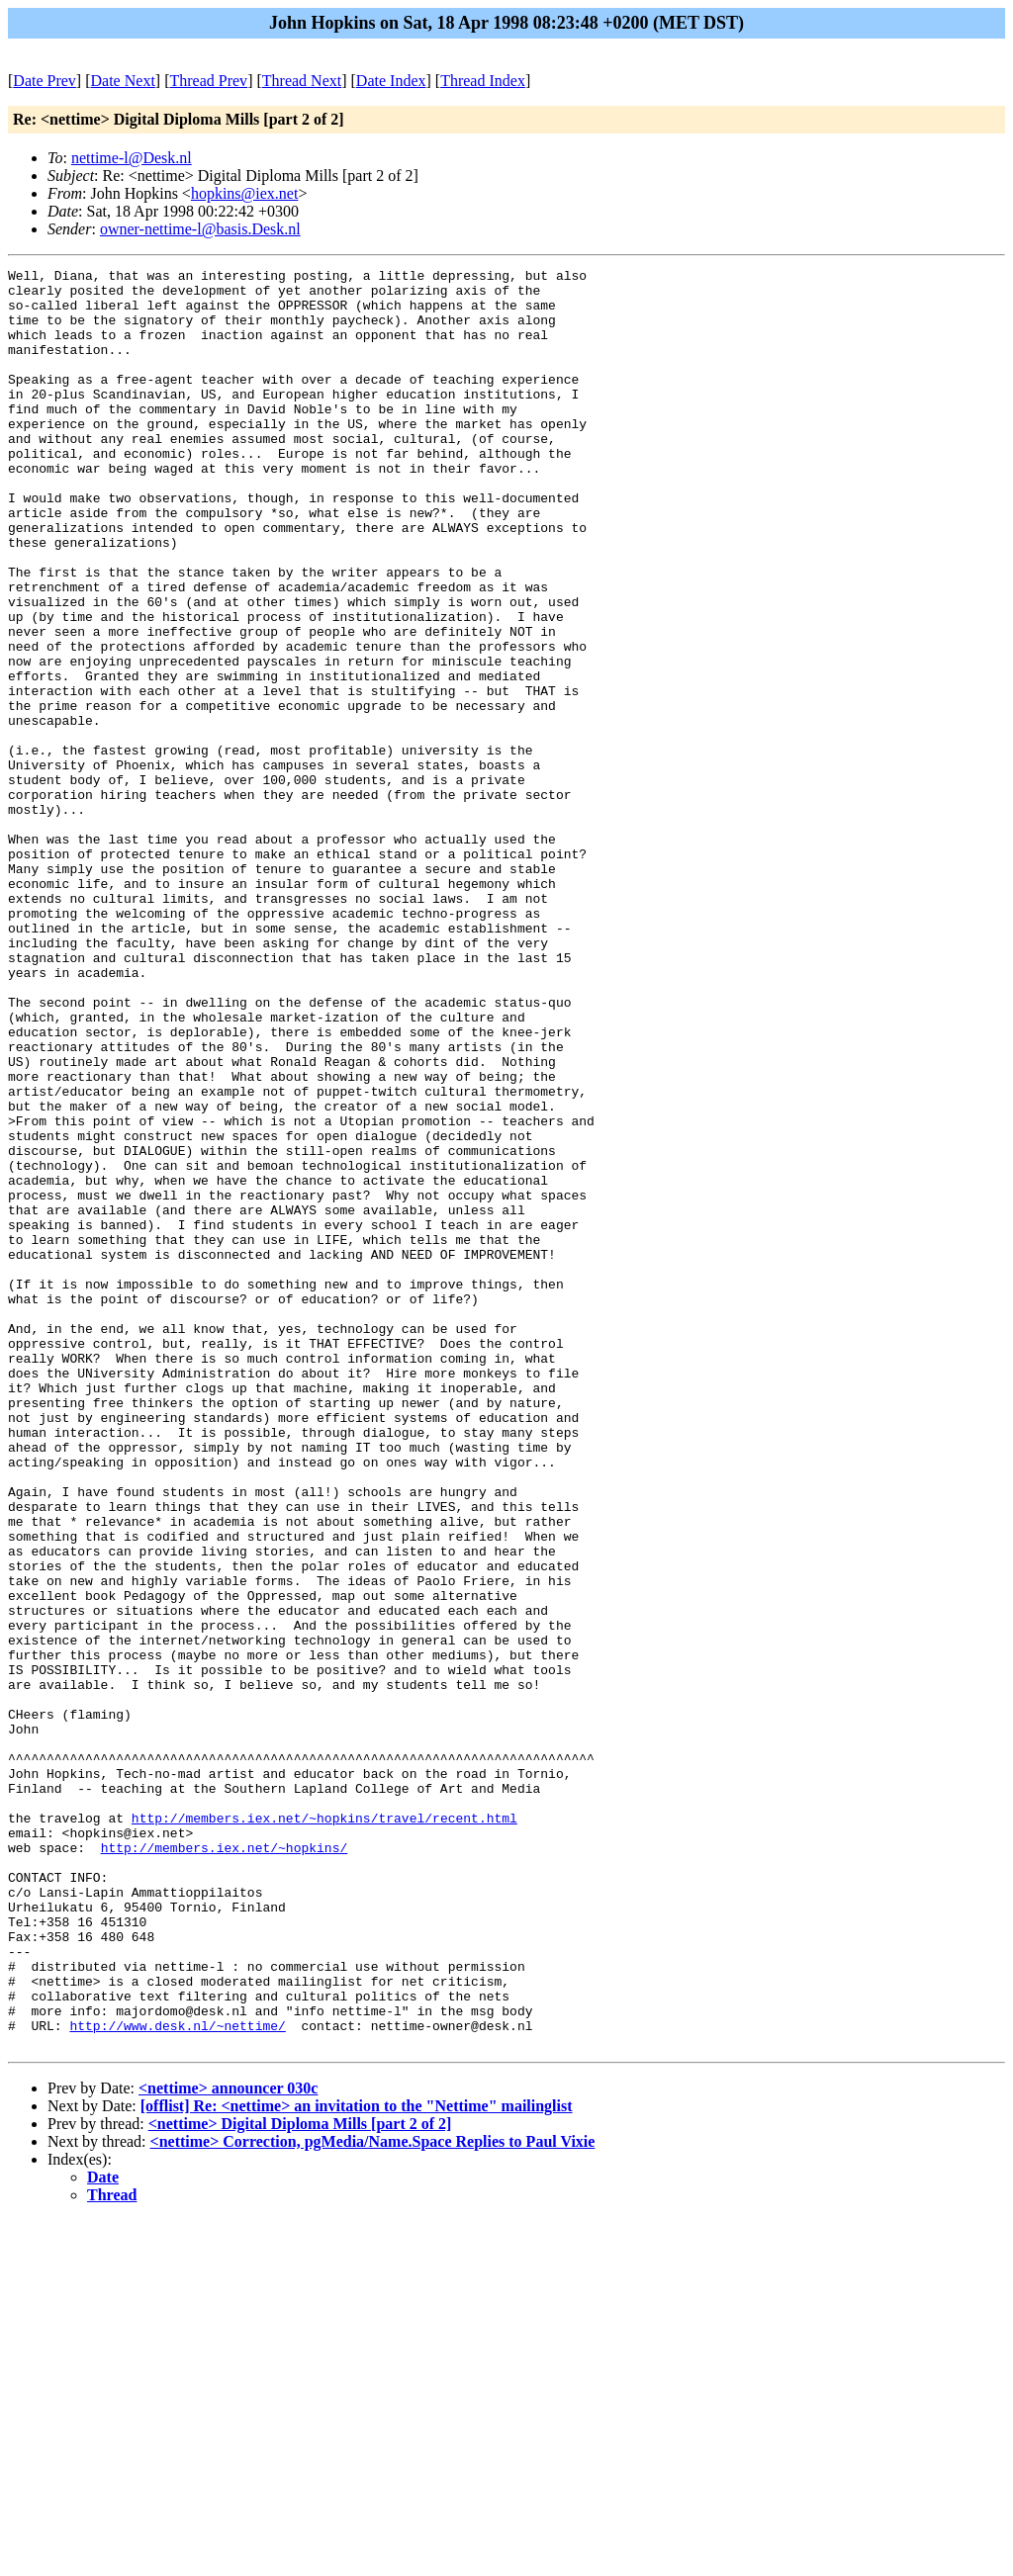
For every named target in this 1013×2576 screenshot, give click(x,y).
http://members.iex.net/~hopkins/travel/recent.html (324, 2129)
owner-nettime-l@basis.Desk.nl (200, 229)
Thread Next (301, 80)
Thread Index (482, 80)
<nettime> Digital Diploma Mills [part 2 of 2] (300, 2479)
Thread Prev (208, 80)
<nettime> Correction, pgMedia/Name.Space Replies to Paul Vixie (373, 2497)
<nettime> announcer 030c (228, 2444)
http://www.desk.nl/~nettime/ (177, 2378)
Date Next (123, 80)
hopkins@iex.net (245, 193)
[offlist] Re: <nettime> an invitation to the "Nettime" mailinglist (356, 2461)
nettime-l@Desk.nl (131, 157)
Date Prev (44, 80)
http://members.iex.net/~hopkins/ (224, 2165)
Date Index (391, 80)
